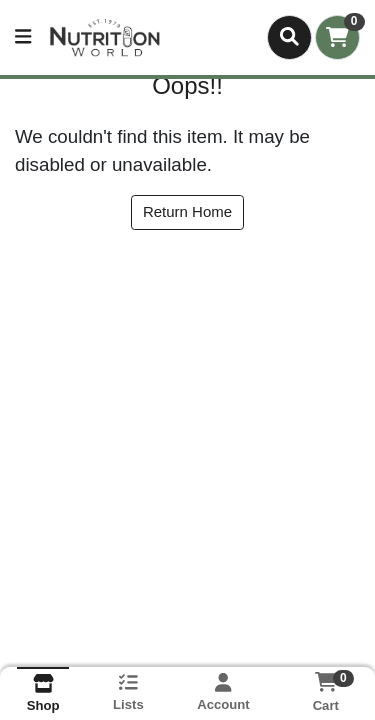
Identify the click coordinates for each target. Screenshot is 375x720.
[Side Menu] (23, 37)
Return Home (187, 211)
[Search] (289, 37)
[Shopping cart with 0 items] (337, 37)
